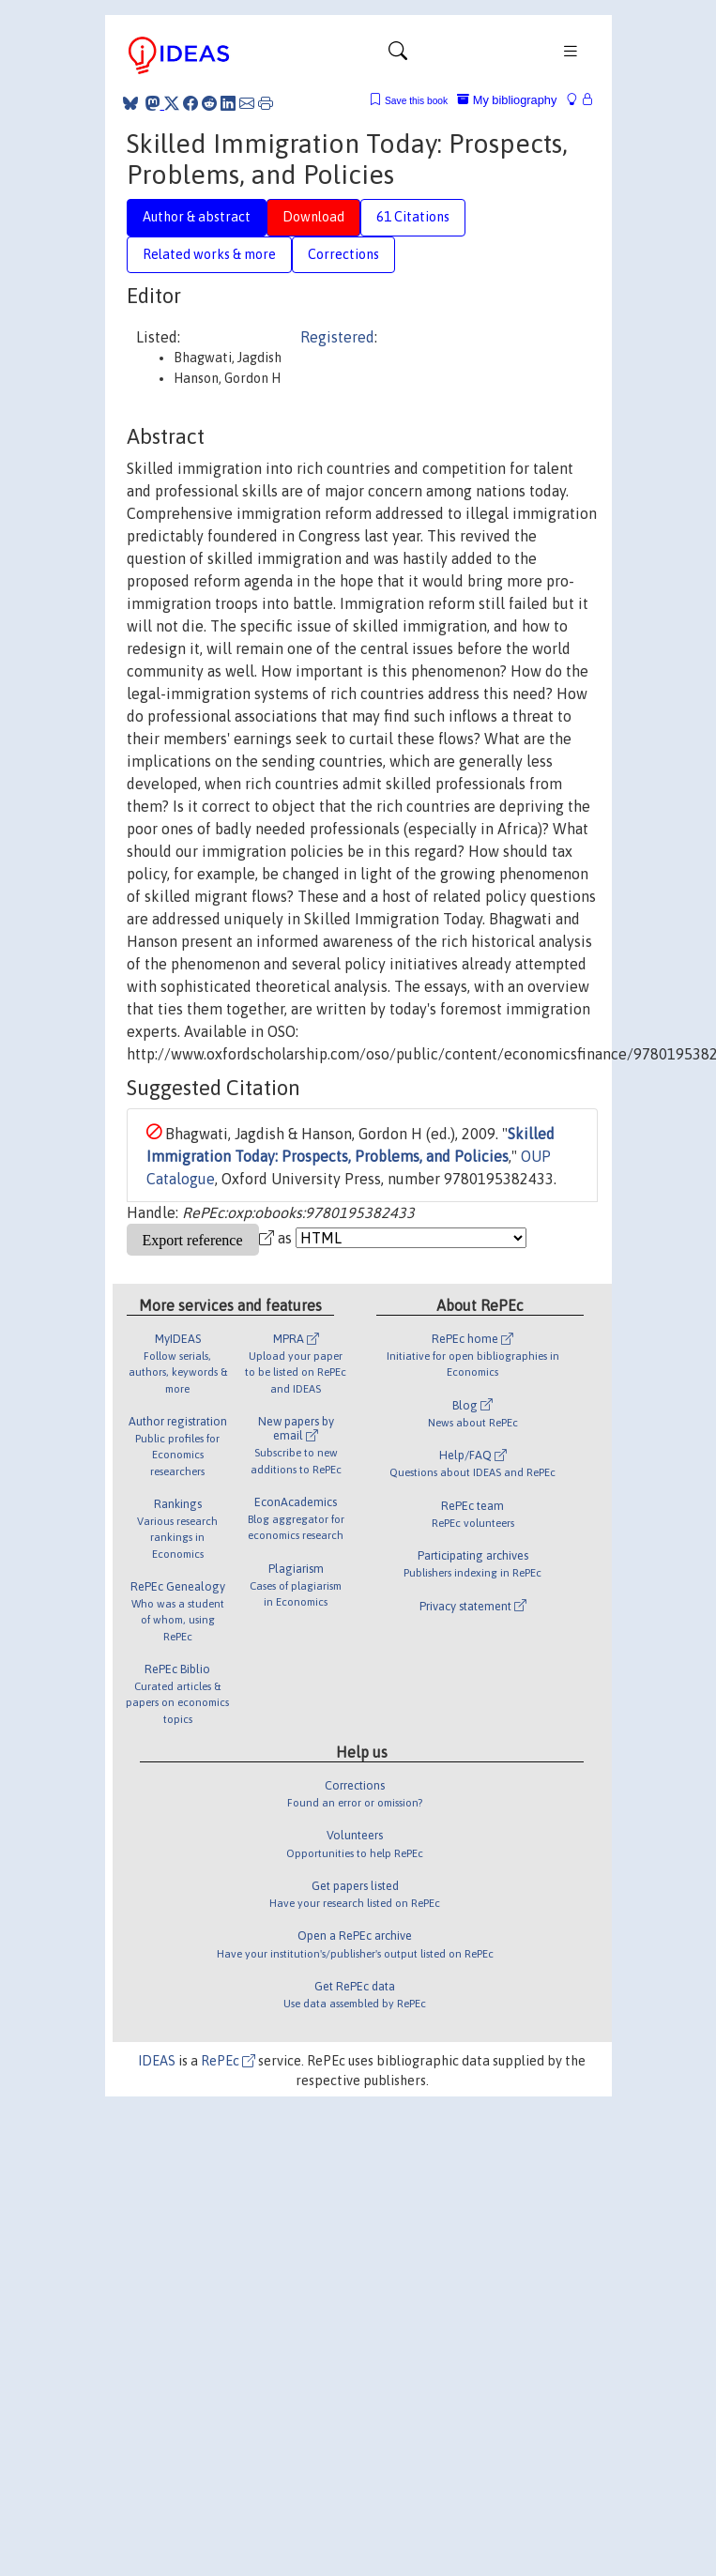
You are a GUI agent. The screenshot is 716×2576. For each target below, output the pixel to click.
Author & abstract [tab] (197, 216)
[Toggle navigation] (398, 55)
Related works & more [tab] (209, 254)
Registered (337, 336)
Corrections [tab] (343, 254)
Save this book (416, 101)
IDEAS (156, 2060)
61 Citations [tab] (412, 216)
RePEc (228, 2060)
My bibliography (506, 100)
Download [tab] (313, 216)
